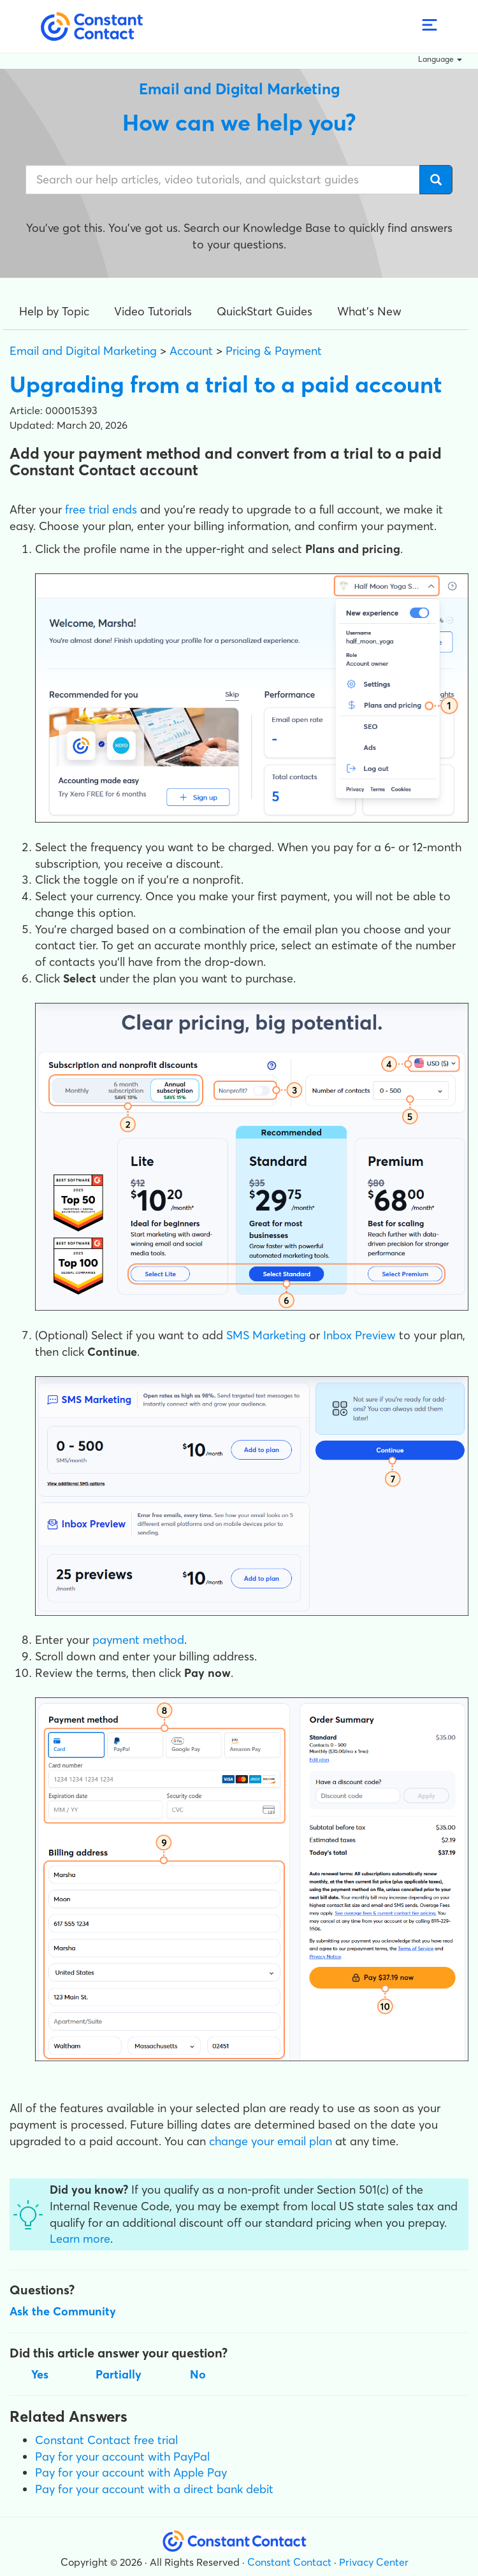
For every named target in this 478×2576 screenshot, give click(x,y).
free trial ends (101, 509)
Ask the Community (63, 2311)
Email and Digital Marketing (83, 350)
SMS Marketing (266, 1335)
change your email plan (270, 2141)
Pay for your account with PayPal (122, 2456)
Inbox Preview (359, 1335)
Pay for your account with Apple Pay (131, 2472)
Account (191, 350)
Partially (118, 2374)
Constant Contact (289, 2562)
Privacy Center (374, 2562)
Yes (39, 2374)
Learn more (80, 2238)
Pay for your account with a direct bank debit (154, 2489)
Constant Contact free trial (106, 2440)
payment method (138, 1639)
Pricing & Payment (274, 350)
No (198, 2374)
